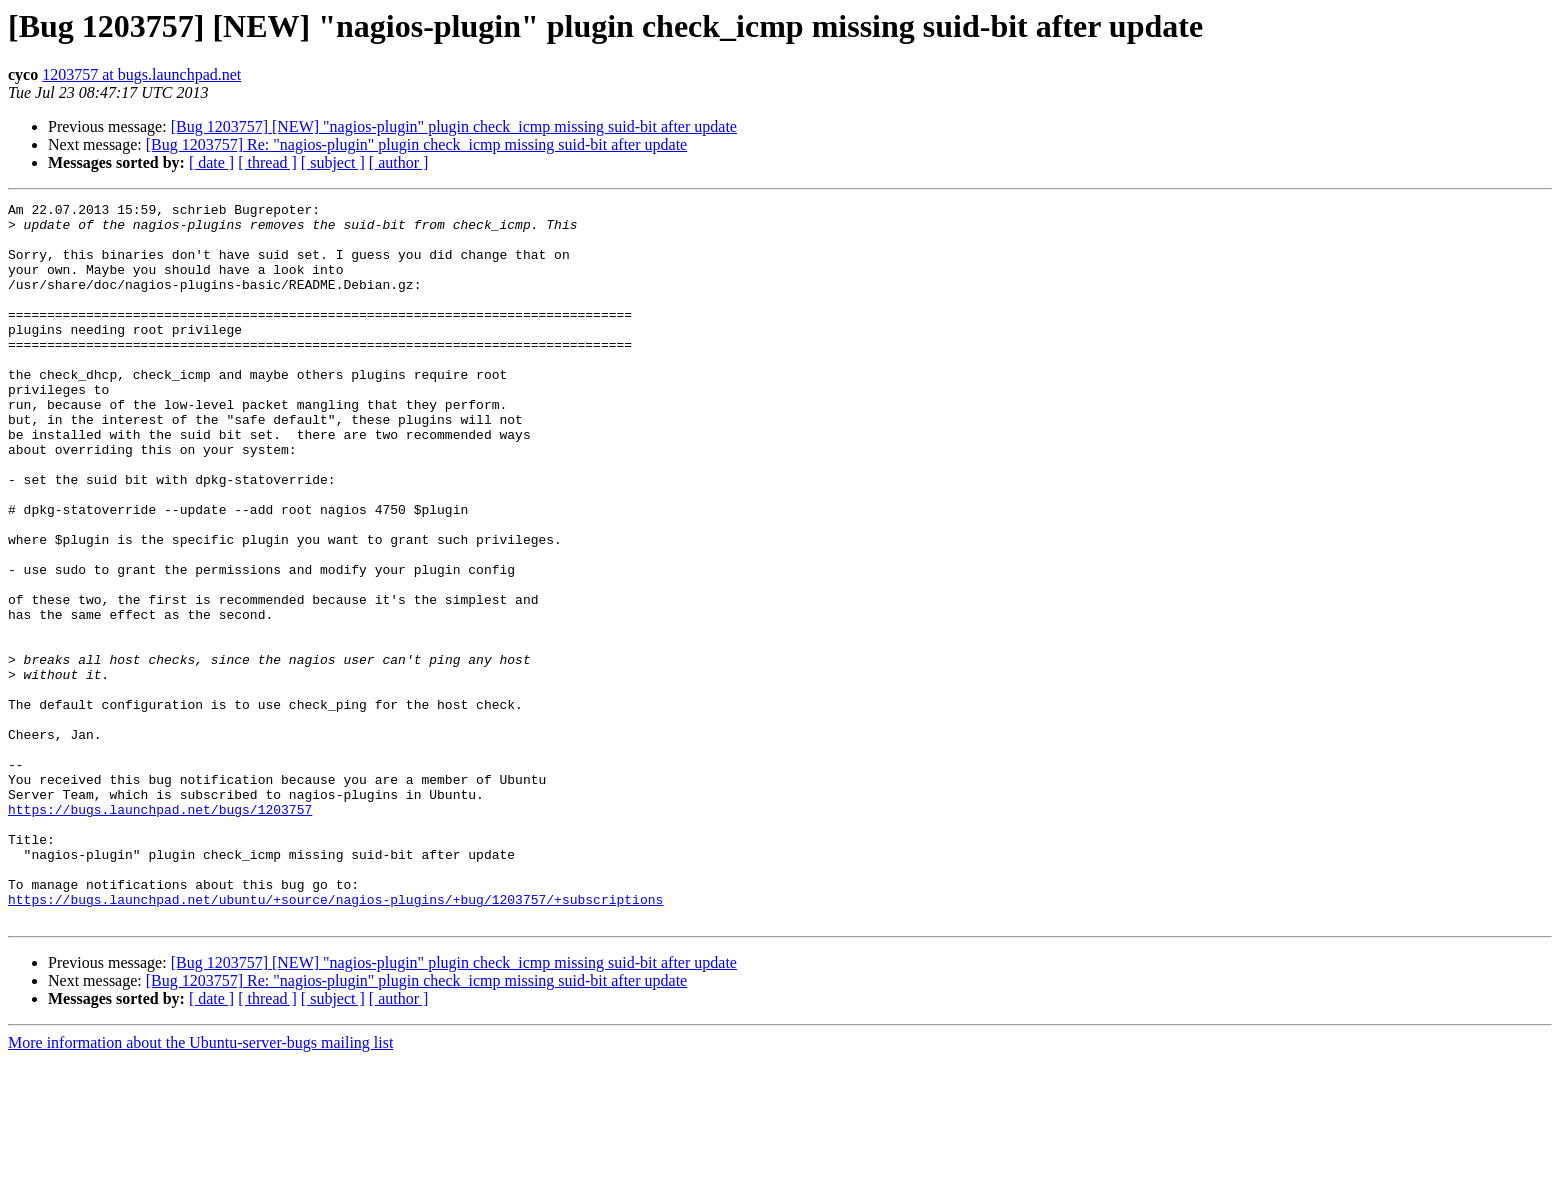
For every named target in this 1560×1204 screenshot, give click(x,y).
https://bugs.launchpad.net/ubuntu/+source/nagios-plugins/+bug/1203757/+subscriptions (335, 1040)
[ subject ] (333, 162)
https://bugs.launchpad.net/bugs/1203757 (160, 932)
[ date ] (211, 162)
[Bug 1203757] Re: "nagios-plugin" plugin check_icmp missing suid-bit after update (416, 144)
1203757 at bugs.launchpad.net (141, 74)
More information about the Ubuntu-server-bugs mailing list (200, 1186)
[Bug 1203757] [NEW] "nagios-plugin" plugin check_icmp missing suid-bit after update (454, 126)
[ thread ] (267, 162)
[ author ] (399, 162)
